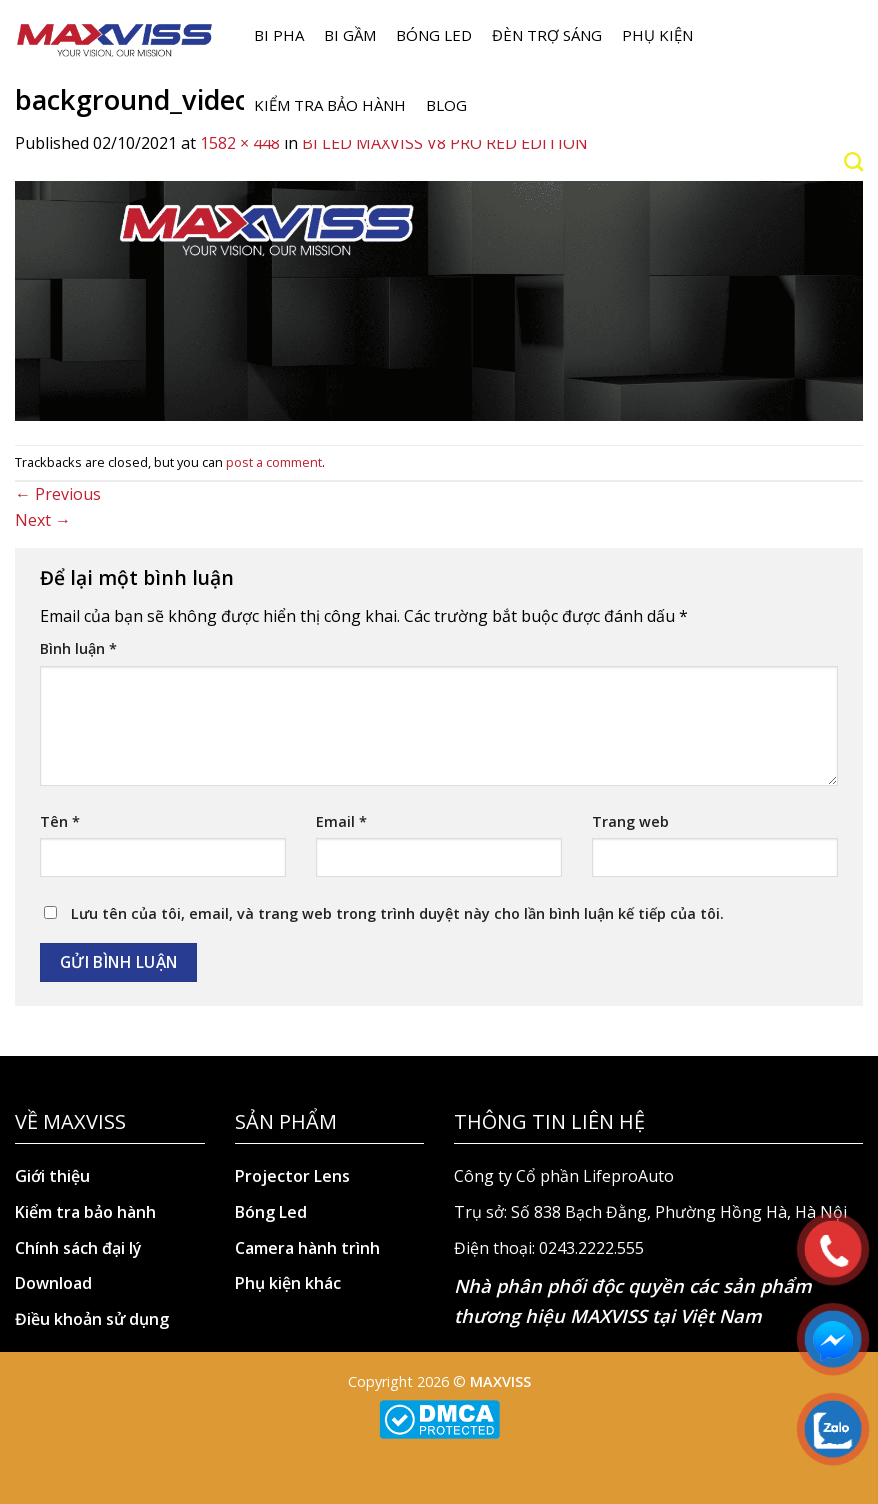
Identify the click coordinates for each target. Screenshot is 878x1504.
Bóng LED (434, 35)
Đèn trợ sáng (547, 35)
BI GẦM (350, 35)
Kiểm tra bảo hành (330, 105)
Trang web (630, 821)
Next (43, 520)
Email (341, 821)
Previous (58, 494)
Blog (446, 105)
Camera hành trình (307, 1248)
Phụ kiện (657, 35)
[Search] (853, 161)
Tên (60, 821)
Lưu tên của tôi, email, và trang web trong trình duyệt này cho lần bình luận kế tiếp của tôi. (397, 913)
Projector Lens (292, 1176)
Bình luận (78, 648)
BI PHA (279, 35)
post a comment (274, 462)
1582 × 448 (240, 143)
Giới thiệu (52, 1176)
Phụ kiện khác (288, 1283)
